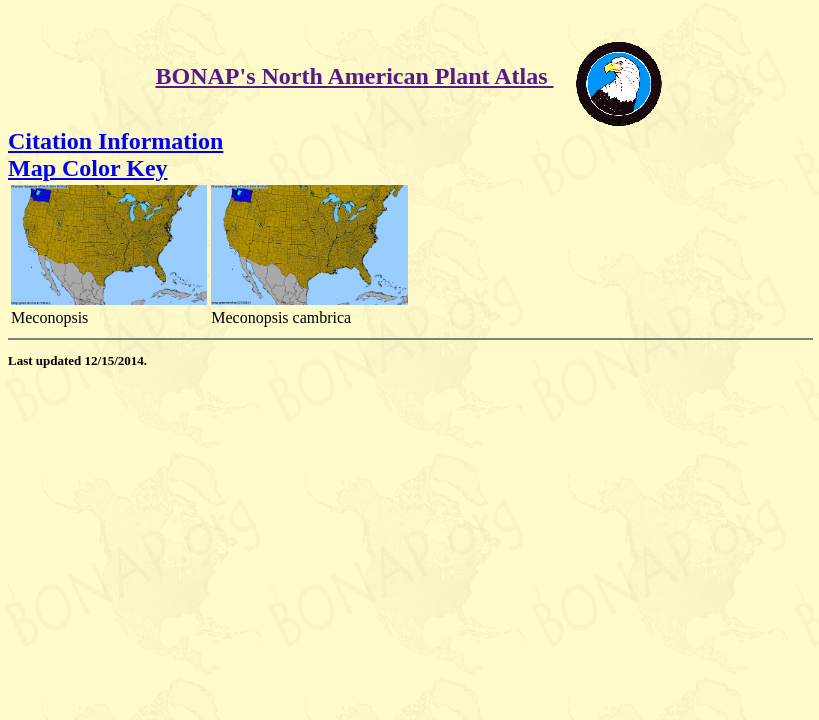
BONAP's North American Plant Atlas (355, 76)
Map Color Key (88, 168)
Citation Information (115, 141)
